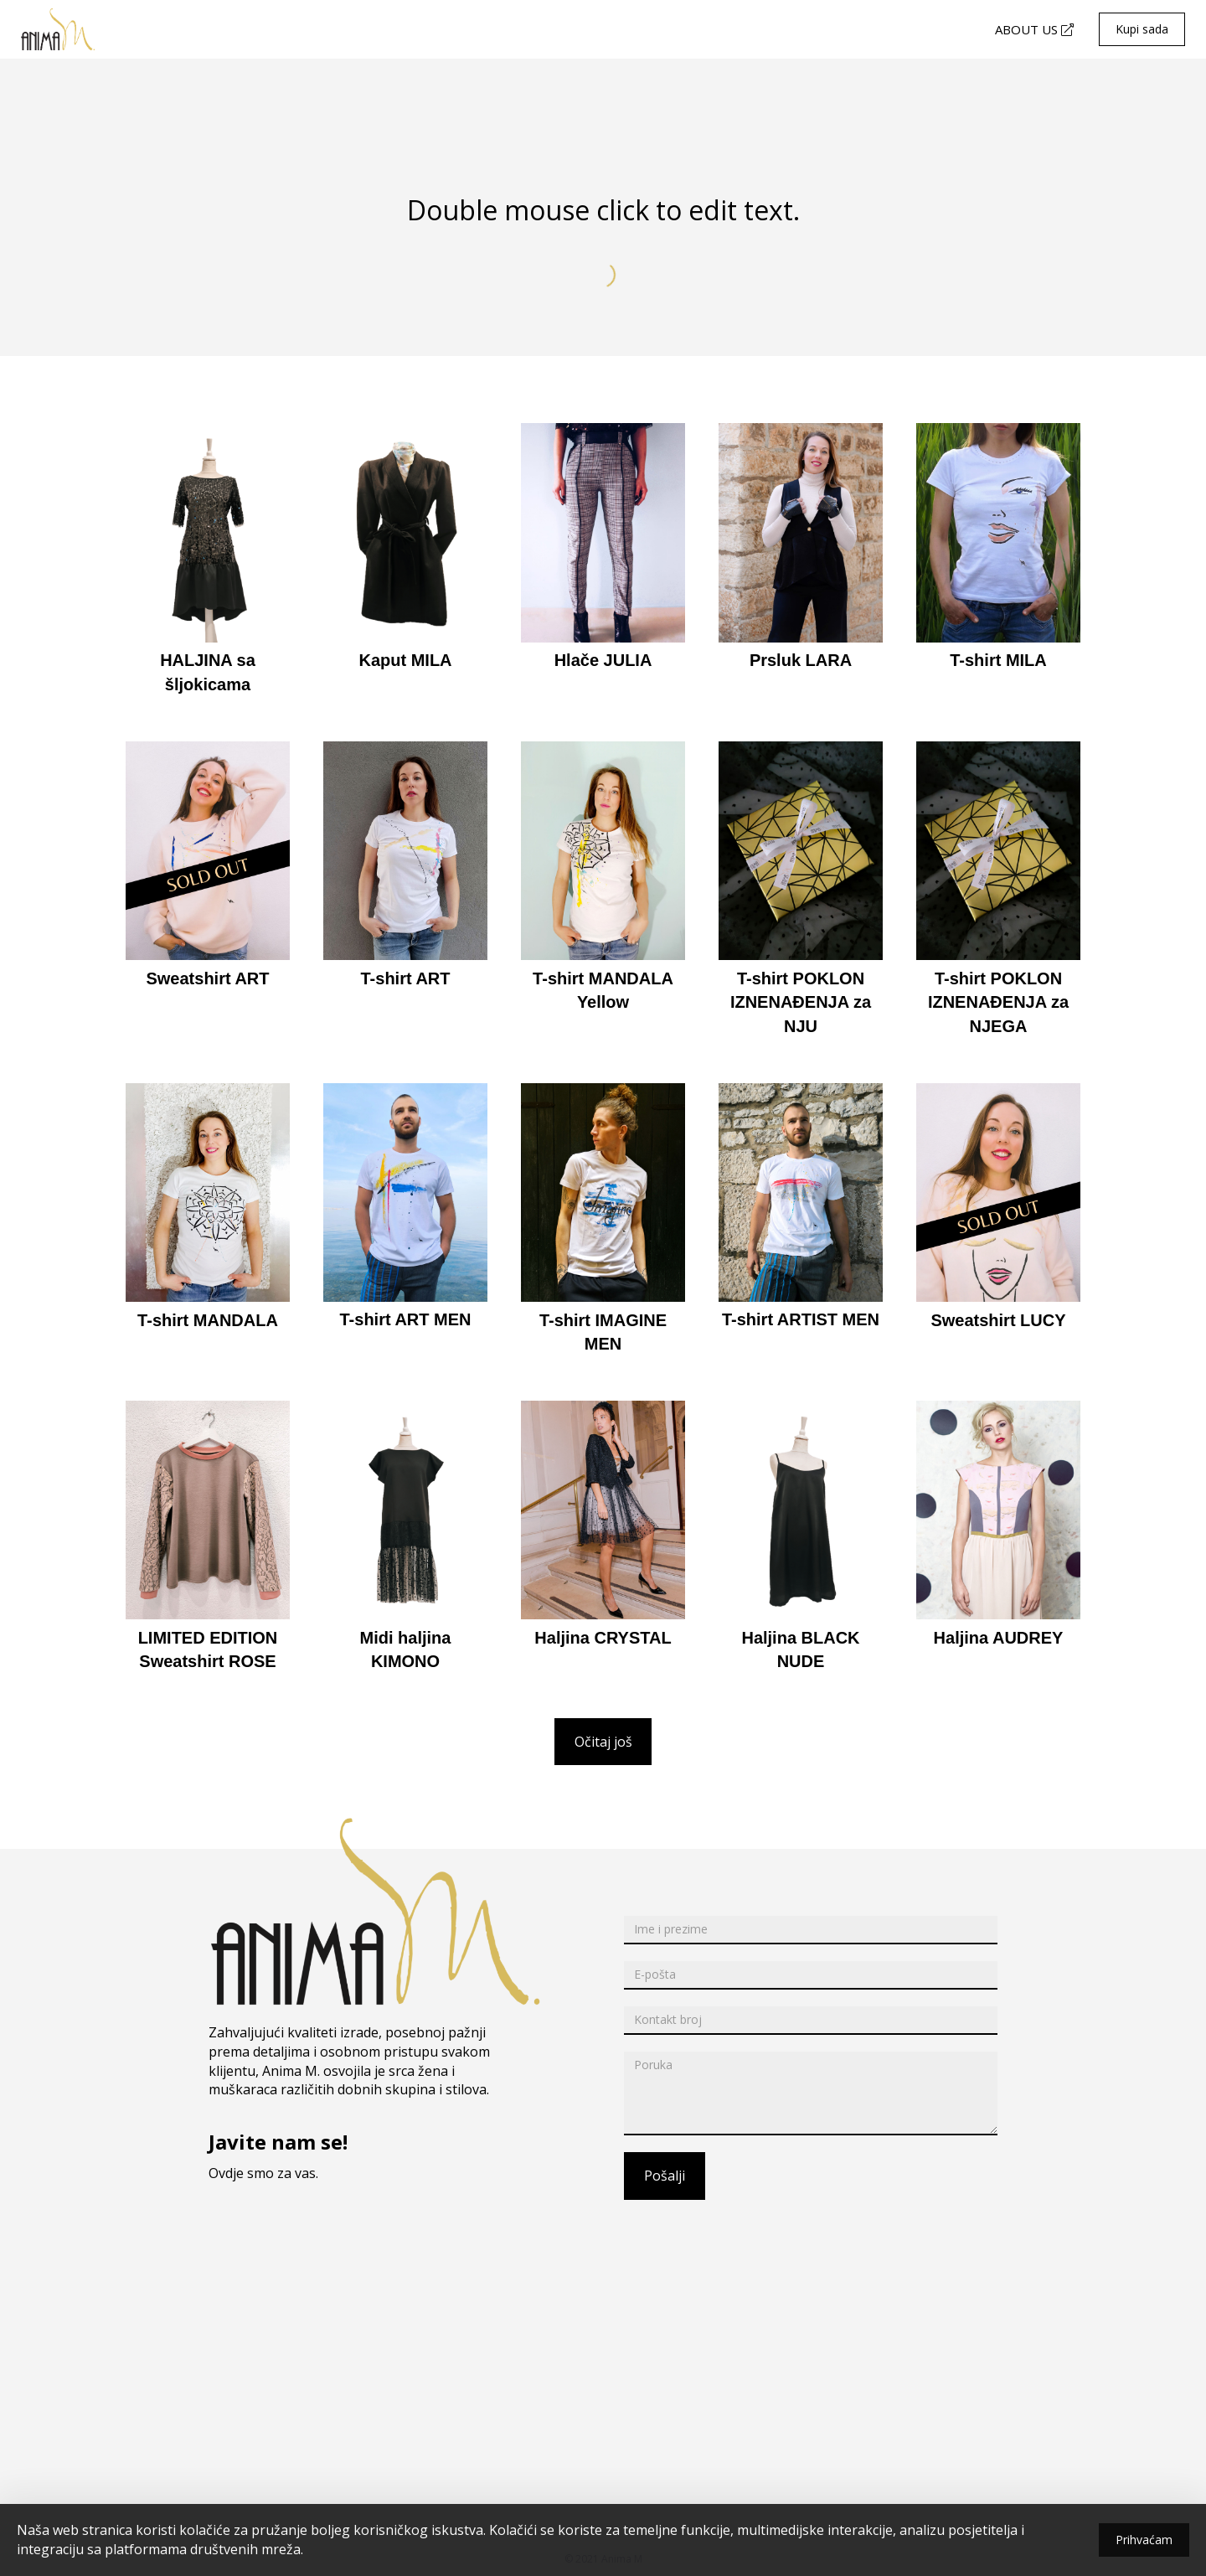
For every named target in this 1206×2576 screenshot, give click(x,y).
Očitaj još (603, 1741)
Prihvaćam (1144, 2540)
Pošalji (664, 2175)
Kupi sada (1142, 29)
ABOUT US (1034, 29)
